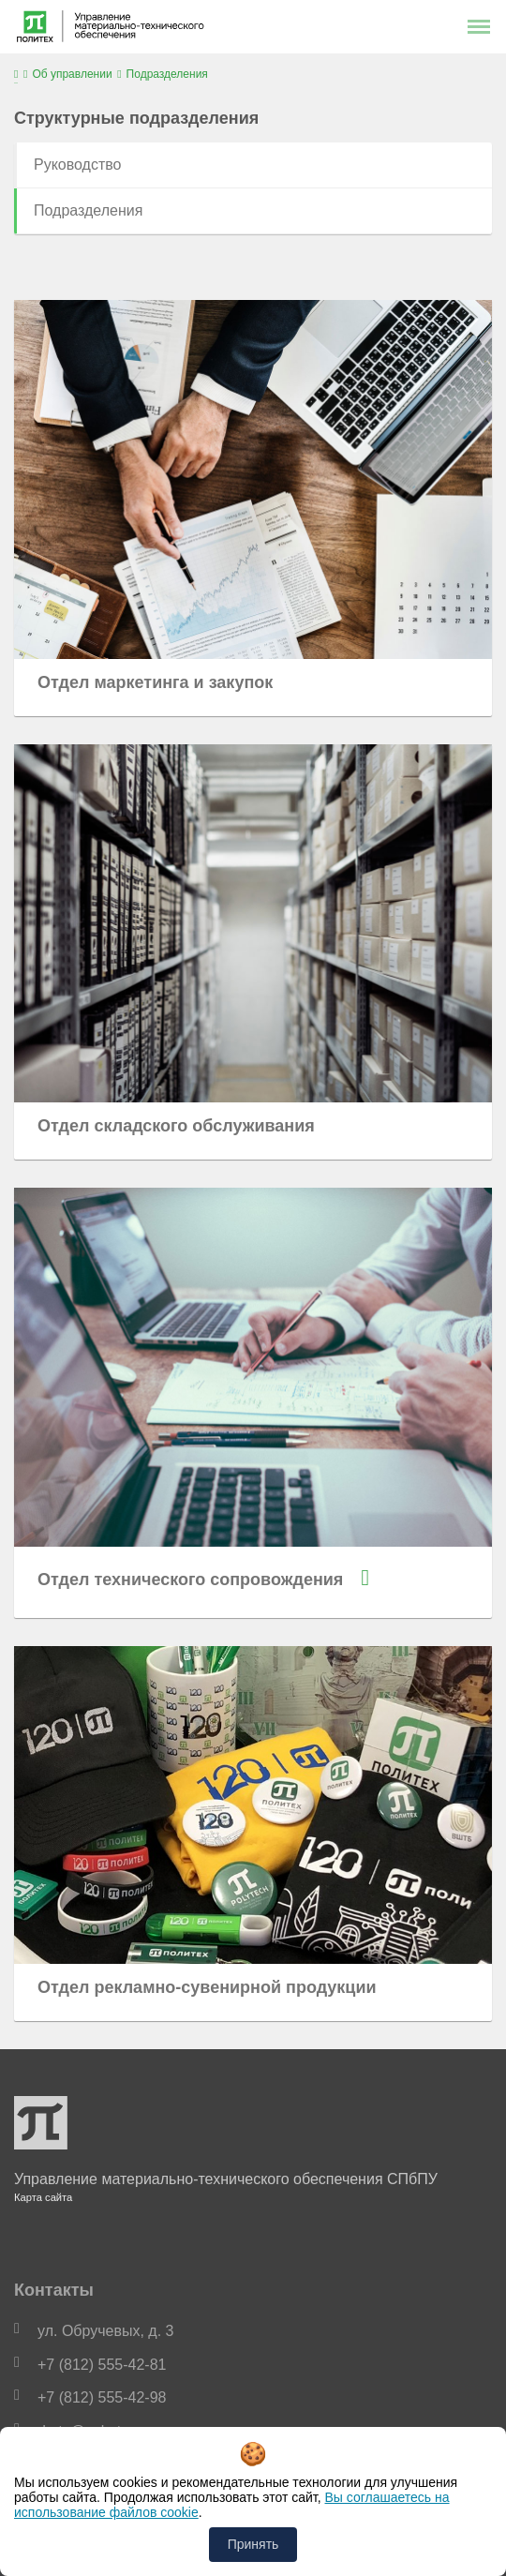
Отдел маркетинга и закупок (155, 682)
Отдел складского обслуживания (176, 1125)
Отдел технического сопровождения (190, 1579)
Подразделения (88, 210)
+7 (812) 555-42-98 (101, 2397)
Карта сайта (43, 2197)
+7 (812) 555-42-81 (101, 2365)
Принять (253, 2544)
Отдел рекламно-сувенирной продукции (207, 1987)
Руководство (78, 164)
